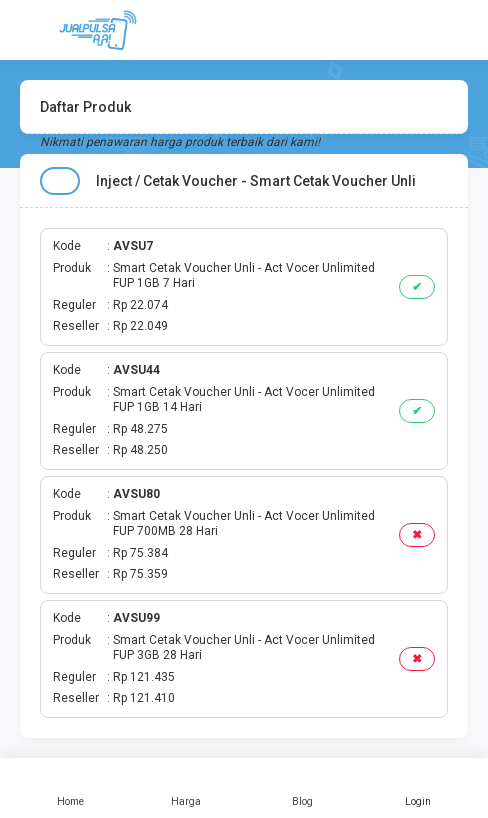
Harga (186, 788)
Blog (302, 788)
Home (70, 788)
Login (418, 788)
